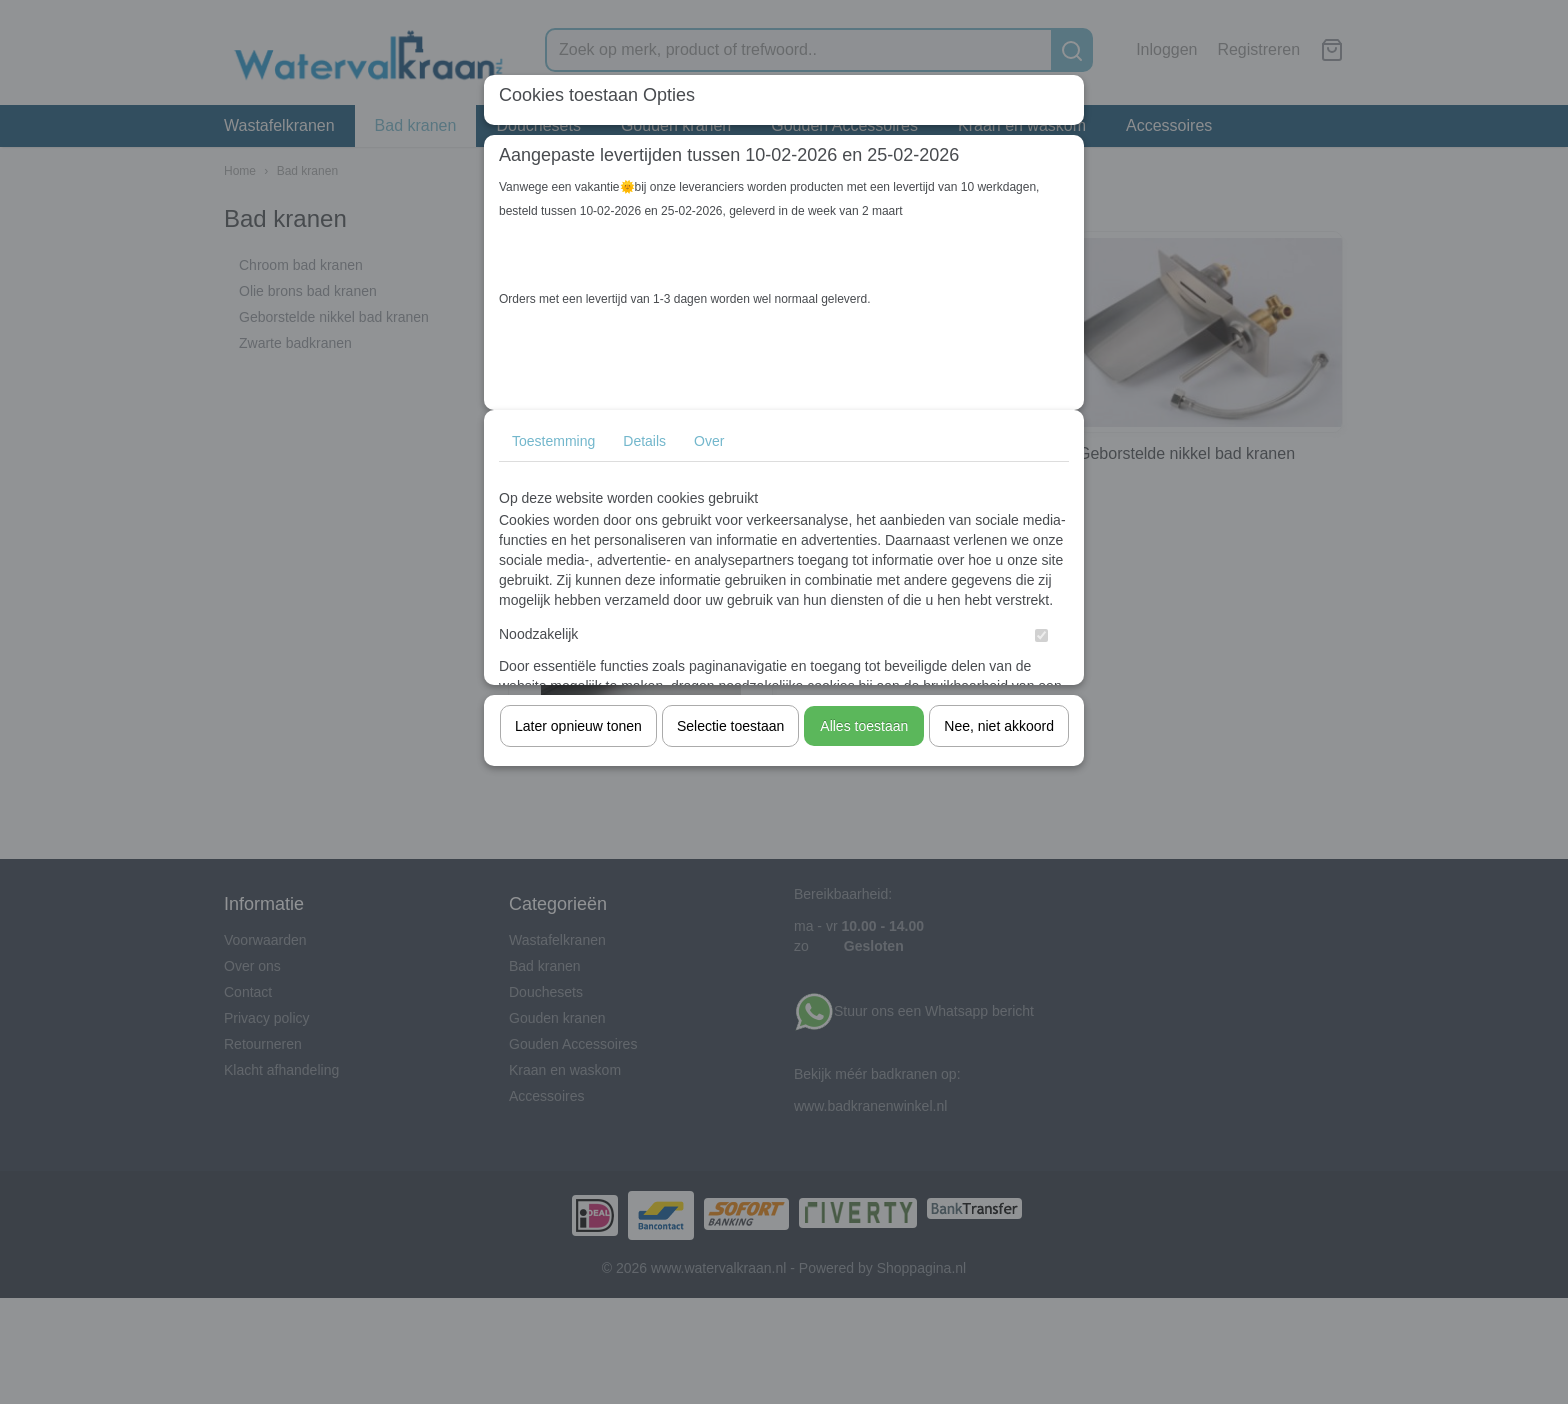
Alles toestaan (864, 726)
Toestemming (553, 441)
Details (644, 441)
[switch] (1041, 635)
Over (709, 441)
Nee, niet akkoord (999, 726)
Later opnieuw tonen (578, 726)
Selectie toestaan (730, 726)
